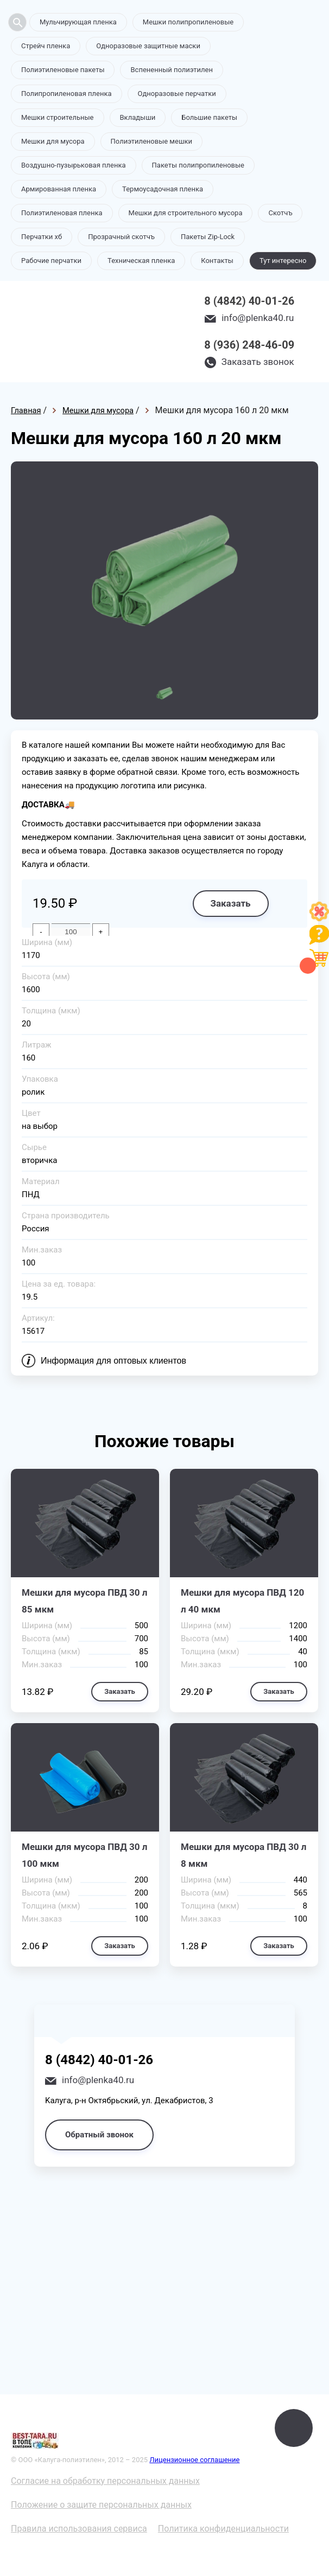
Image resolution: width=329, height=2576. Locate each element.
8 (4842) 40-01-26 (249, 300)
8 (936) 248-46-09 (249, 344)
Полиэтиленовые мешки (151, 141)
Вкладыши (138, 117)
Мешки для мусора (53, 141)
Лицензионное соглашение (194, 2460)
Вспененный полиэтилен (171, 70)
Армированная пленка (58, 189)
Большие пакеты (209, 117)
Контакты (217, 260)
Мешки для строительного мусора (186, 213)
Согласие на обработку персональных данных (105, 2481)
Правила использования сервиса (79, 2528)
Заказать (230, 903)
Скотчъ (280, 213)
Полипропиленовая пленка (66, 93)
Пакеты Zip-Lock (208, 237)
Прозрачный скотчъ (121, 237)
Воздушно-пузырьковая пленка (73, 165)
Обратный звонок (99, 2135)
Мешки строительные (57, 117)
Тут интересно (283, 260)
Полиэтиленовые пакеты (62, 70)
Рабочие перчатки (51, 260)
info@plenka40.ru (258, 317)
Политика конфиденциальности (223, 2528)
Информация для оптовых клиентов (113, 1360)
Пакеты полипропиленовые (198, 165)
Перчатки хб (41, 237)
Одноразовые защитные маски (148, 46)
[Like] (319, 918)
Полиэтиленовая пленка (62, 213)
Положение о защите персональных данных (101, 2505)
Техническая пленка (141, 260)
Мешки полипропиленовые (188, 22)
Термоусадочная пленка (162, 189)
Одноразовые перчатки (177, 93)
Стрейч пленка (45, 46)
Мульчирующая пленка (78, 22)
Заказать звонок (258, 361)
